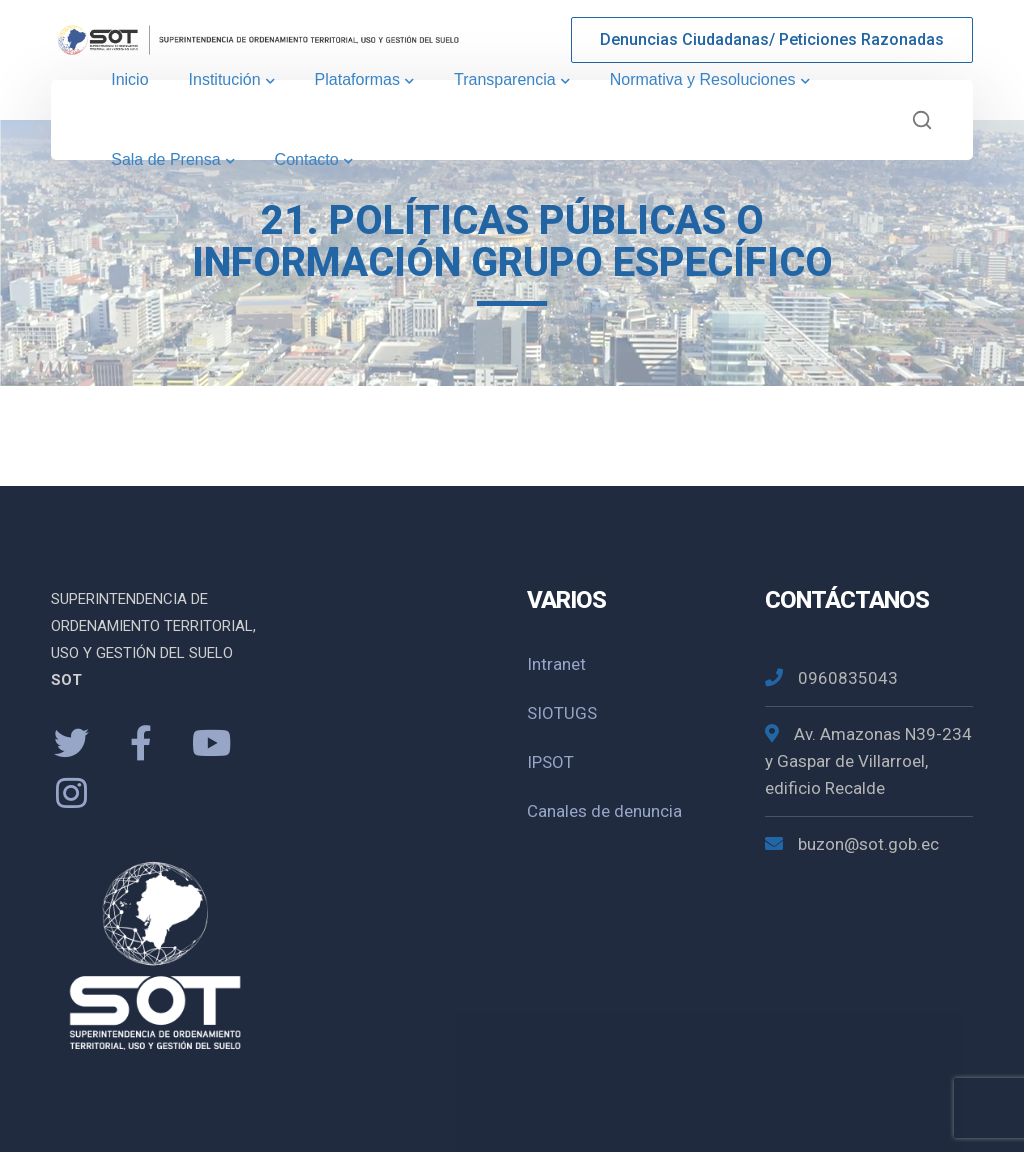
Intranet (556, 664)
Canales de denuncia (604, 811)
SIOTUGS (562, 713)
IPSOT (550, 762)
